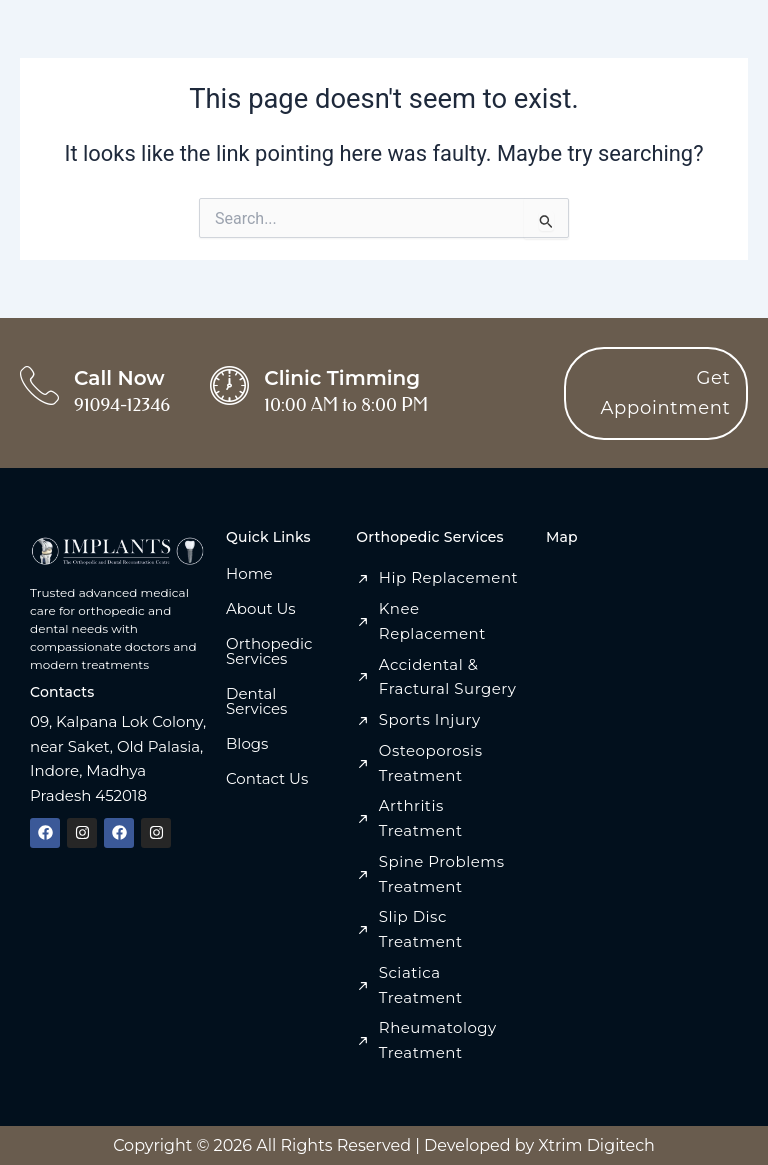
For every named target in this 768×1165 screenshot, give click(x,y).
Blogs (247, 743)
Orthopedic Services (269, 651)
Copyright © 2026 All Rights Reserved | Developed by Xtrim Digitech (384, 1145)
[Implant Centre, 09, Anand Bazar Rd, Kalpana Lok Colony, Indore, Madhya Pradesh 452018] (642, 705)
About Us (261, 608)
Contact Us (267, 778)
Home (249, 573)
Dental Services (256, 701)
